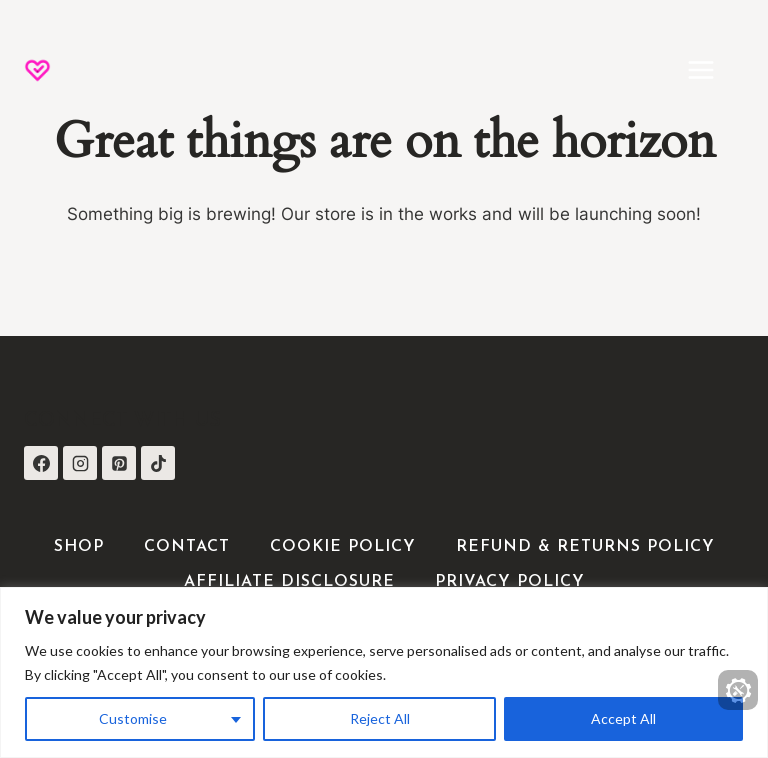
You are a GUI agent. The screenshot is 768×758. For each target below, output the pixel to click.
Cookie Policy (343, 547)
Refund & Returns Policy (585, 547)
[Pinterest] (119, 463)
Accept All (623, 718)
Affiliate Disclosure (289, 582)
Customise (133, 718)
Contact (187, 547)
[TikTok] (158, 463)
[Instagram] (80, 463)
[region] (384, 672)
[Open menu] (711, 69)
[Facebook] (41, 463)
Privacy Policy (510, 582)
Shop (79, 547)
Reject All (380, 718)
